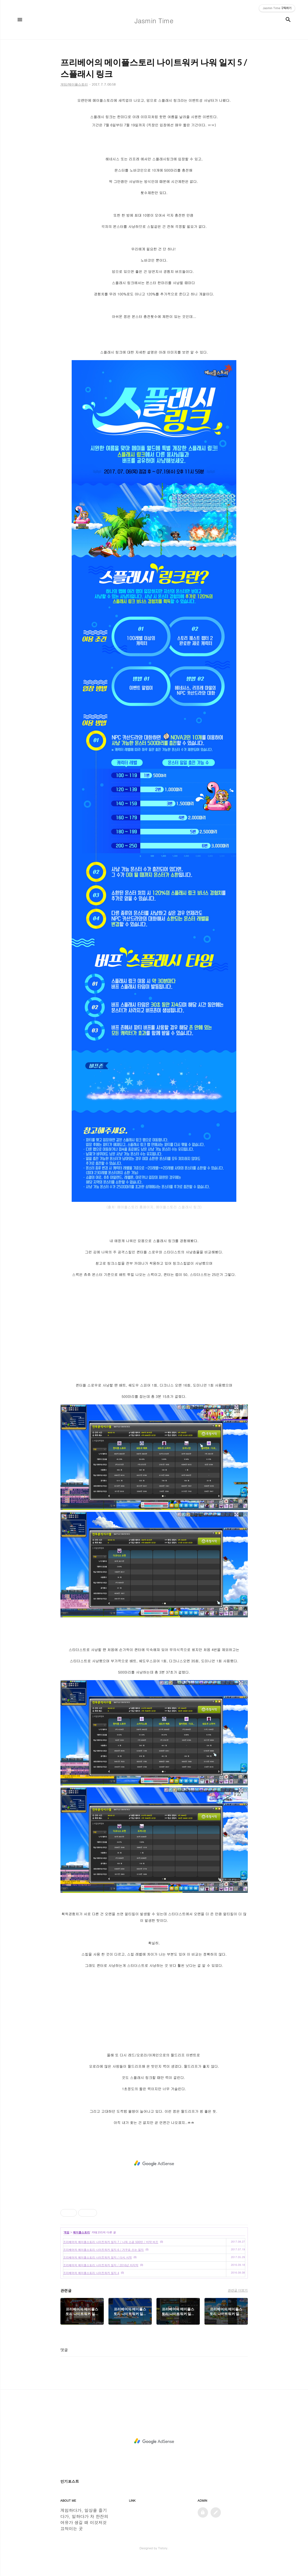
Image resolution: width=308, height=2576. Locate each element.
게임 (66, 2249)
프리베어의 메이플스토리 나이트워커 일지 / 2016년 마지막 (100, 2281)
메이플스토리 (81, 2249)
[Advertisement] (154, 1323)
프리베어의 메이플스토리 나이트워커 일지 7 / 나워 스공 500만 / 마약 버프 (110, 2258)
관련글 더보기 (238, 2306)
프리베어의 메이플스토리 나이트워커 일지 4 (91, 2289)
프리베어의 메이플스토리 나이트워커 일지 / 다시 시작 (97, 2274)
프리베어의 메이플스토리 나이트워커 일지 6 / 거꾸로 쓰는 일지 (103, 2266)
